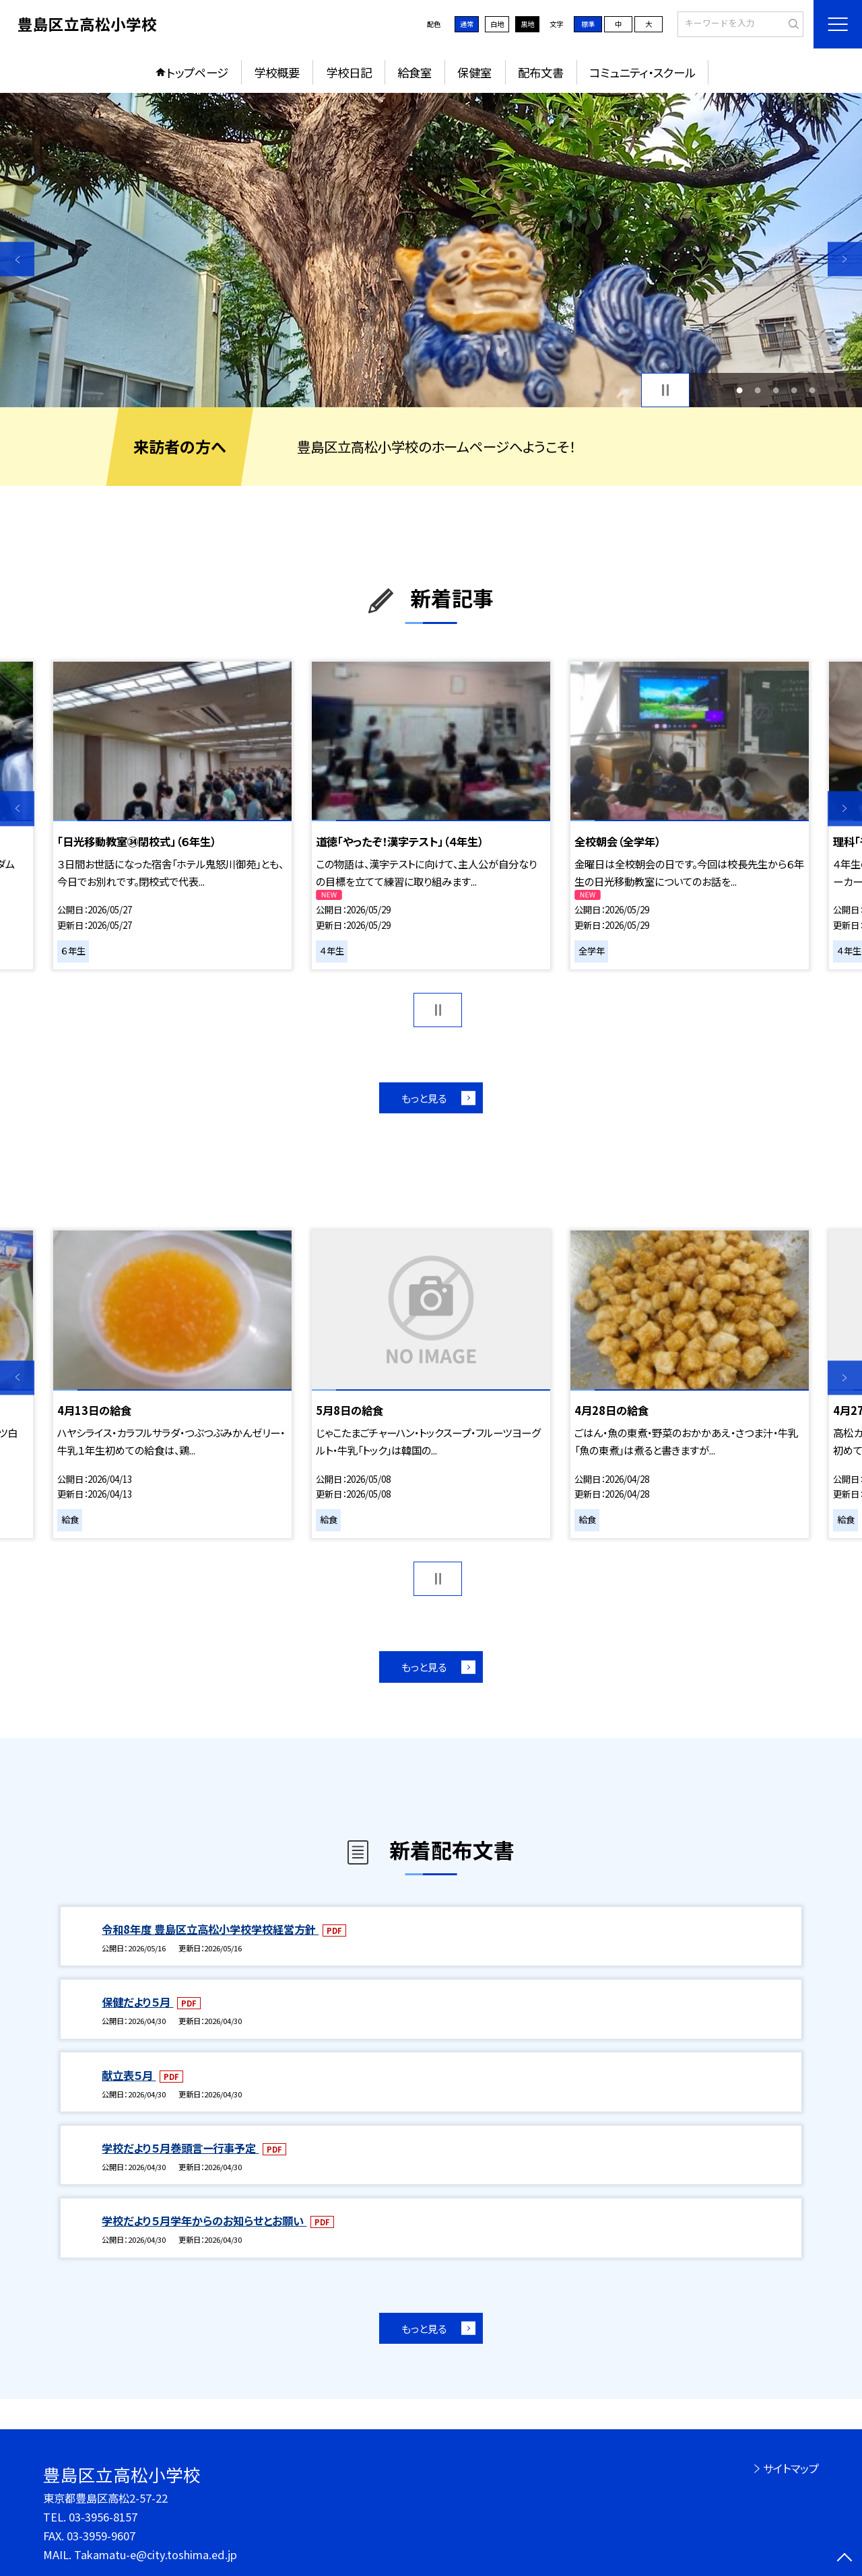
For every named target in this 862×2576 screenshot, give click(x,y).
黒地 (527, 24)
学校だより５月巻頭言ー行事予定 (180, 2148)
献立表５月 (129, 2075)
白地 (497, 24)
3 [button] (776, 390)
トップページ (197, 72)
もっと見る (423, 1097)
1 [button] (739, 390)
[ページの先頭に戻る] (845, 2559)
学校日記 (349, 72)
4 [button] (794, 390)
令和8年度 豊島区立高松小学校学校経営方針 (210, 1929)
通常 (466, 24)
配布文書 (541, 72)
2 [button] (757, 390)
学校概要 (277, 72)
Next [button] (845, 259)
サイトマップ (791, 2468)
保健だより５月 (137, 2002)
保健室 (474, 72)
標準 (588, 24)
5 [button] (812, 390)
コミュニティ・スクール (642, 72)
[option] (431, 250)
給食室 (414, 72)
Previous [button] (17, 259)
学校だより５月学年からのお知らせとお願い (204, 2221)
